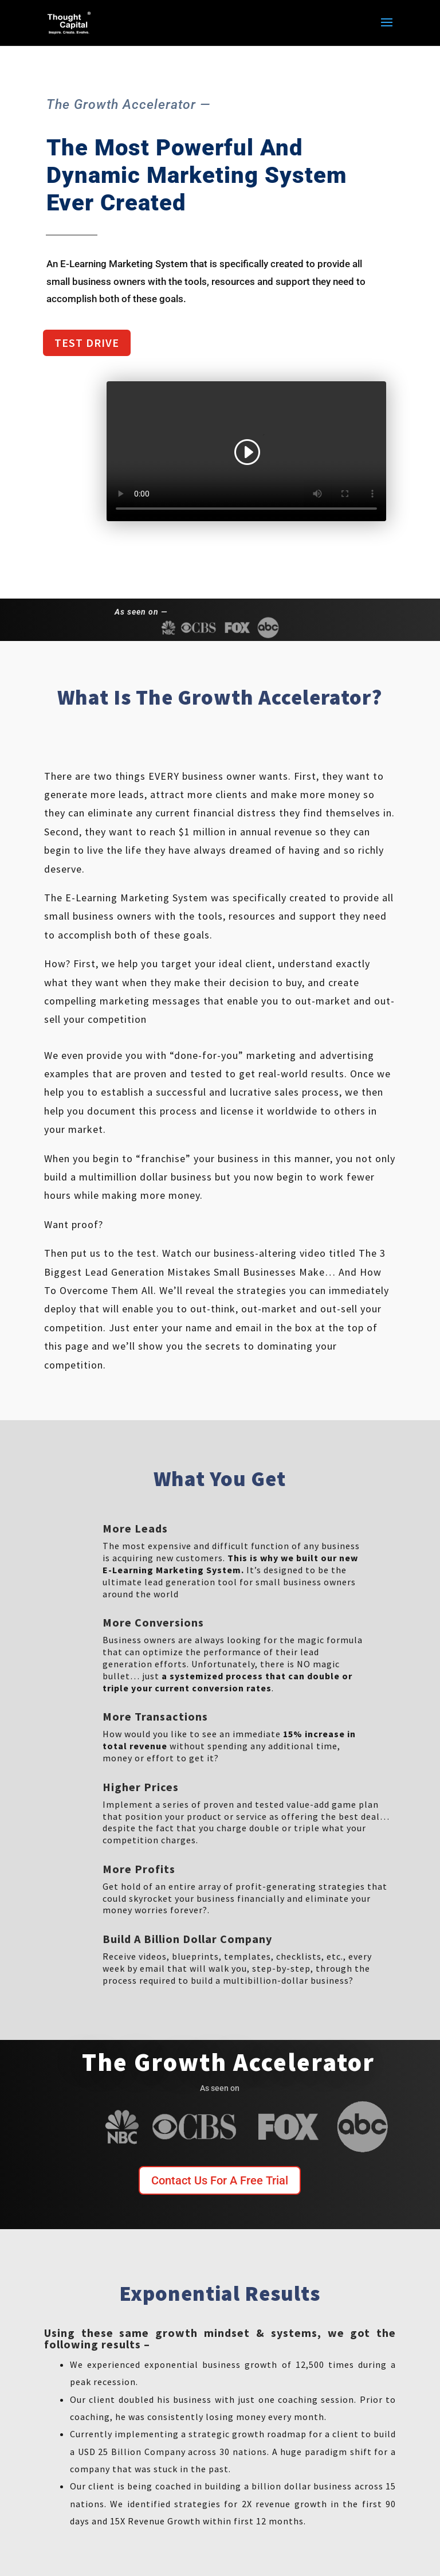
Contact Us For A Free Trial (219, 2180)
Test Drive (86, 342)
